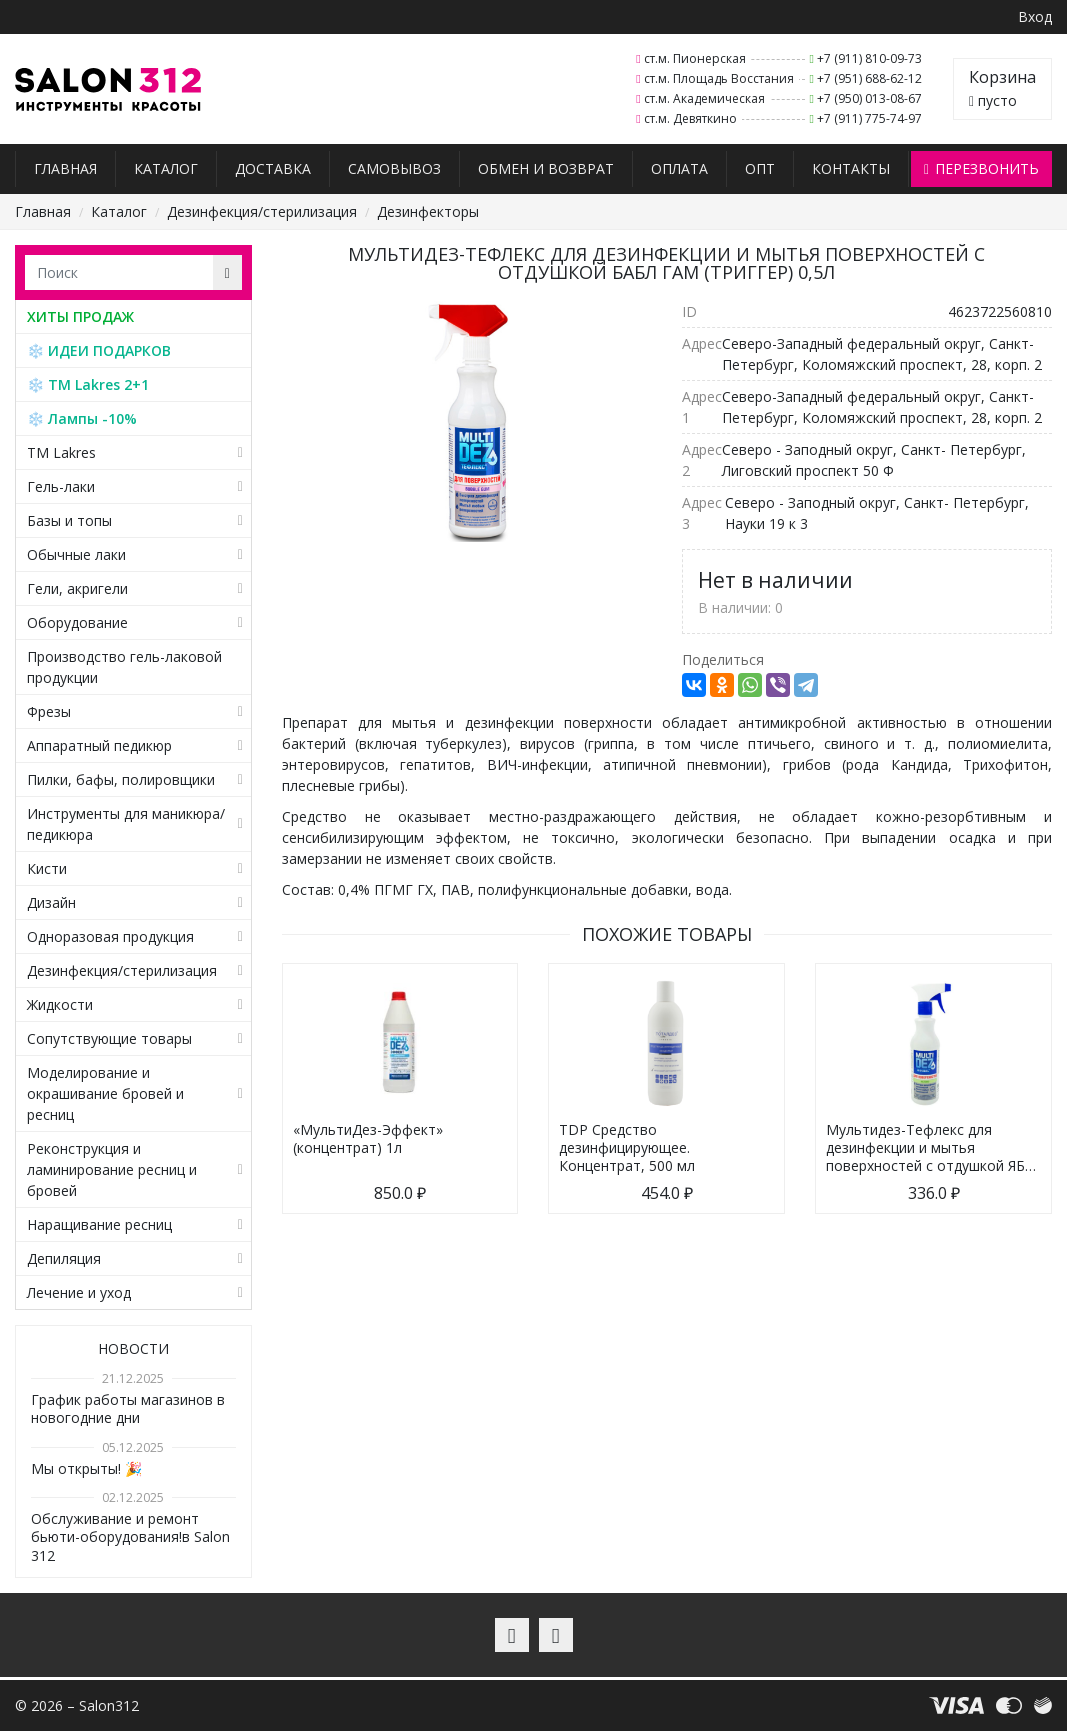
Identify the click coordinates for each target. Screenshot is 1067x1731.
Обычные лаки (76, 554)
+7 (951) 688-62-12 (869, 78)
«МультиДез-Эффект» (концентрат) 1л (368, 1138)
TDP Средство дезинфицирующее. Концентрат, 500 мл (627, 1147)
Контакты (851, 168)
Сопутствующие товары (109, 1038)
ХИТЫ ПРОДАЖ (80, 316)
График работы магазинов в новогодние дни (128, 1408)
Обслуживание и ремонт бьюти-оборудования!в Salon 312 (130, 1536)
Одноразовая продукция (110, 936)
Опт (760, 168)
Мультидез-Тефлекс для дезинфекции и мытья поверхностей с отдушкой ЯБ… (931, 1147)
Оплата (679, 168)
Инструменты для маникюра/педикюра (126, 824)
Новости (133, 1348)
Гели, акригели (77, 588)
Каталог (166, 168)
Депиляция (64, 1258)
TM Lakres (61, 452)
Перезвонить (981, 168)
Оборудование (77, 622)
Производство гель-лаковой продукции (124, 667)
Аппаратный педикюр (99, 745)
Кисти (47, 868)
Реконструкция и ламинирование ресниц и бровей (112, 1169)
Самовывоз (394, 168)
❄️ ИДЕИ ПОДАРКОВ (99, 350)
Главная (65, 168)
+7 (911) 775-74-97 (869, 118)
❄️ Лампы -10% (82, 418)
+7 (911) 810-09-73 (869, 58)
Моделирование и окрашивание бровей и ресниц (105, 1093)
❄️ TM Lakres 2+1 (88, 384)
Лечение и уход (79, 1292)
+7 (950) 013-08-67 (869, 98)
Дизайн (51, 902)
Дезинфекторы (428, 211)
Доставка (273, 168)
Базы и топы (69, 520)
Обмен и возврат (546, 168)
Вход (1035, 16)
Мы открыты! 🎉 (86, 1468)
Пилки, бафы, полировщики (121, 779)
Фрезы (49, 711)
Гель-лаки (61, 486)
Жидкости (60, 1004)
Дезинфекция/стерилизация (262, 211)
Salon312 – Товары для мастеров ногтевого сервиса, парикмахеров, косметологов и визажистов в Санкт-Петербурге (108, 89)
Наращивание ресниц (99, 1224)
